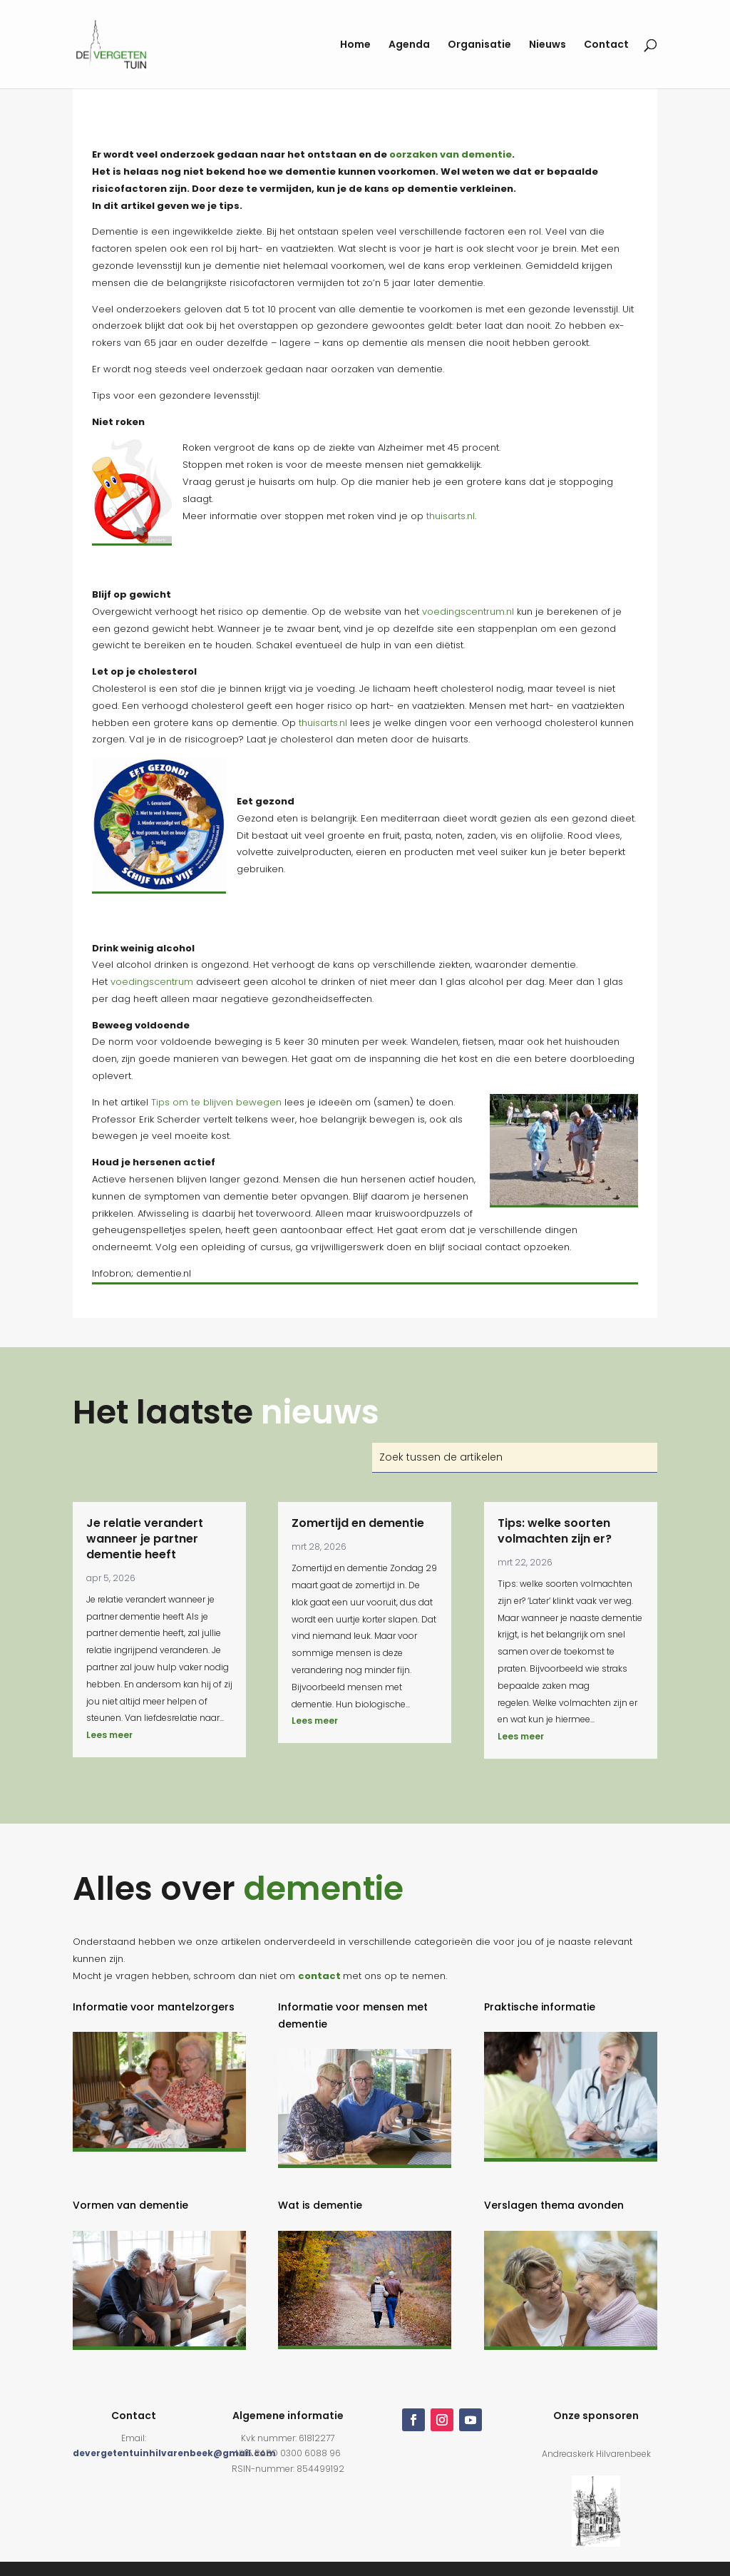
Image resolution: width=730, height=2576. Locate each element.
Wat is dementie (320, 2205)
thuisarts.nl (450, 516)
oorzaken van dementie (450, 154)
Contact (606, 45)
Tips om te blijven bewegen (216, 1102)
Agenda (409, 45)
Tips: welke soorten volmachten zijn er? (555, 1531)
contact (319, 1976)
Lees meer (109, 1735)
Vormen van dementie (130, 2205)
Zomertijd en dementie (358, 1523)
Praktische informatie (539, 2007)
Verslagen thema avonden (554, 2205)
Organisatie (479, 45)
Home (355, 45)
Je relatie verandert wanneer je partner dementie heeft (144, 1539)
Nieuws (547, 45)
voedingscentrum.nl (468, 611)
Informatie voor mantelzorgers (154, 2007)
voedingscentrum (151, 981)
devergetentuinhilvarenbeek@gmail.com (174, 2453)
